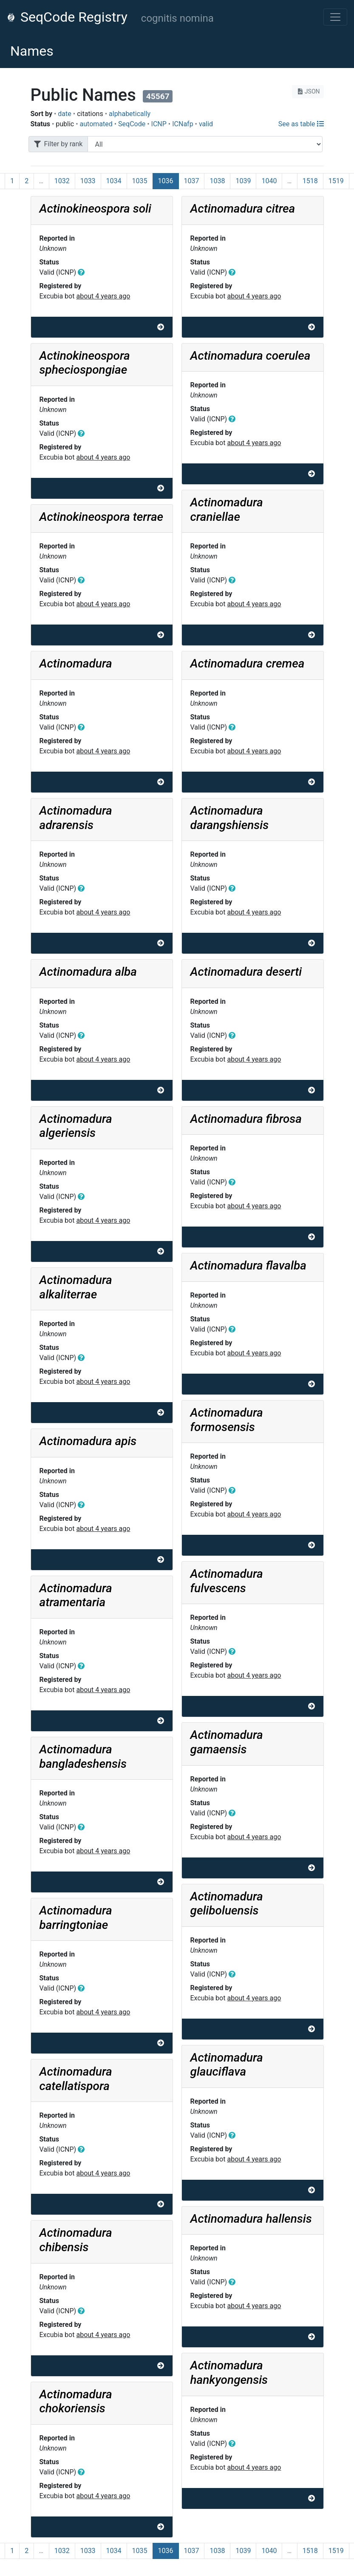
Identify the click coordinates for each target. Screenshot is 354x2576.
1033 (88, 181)
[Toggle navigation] (335, 17)
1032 (62, 181)
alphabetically (129, 114)
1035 (139, 181)
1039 (243, 181)
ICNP (159, 124)
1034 (114, 181)
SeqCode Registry (67, 17)
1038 (217, 181)
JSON (308, 91)
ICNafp (182, 124)
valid (206, 124)
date (64, 114)
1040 (269, 181)
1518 (310, 181)
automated (96, 124)
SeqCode (131, 124)
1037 (191, 181)
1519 (336, 181)
